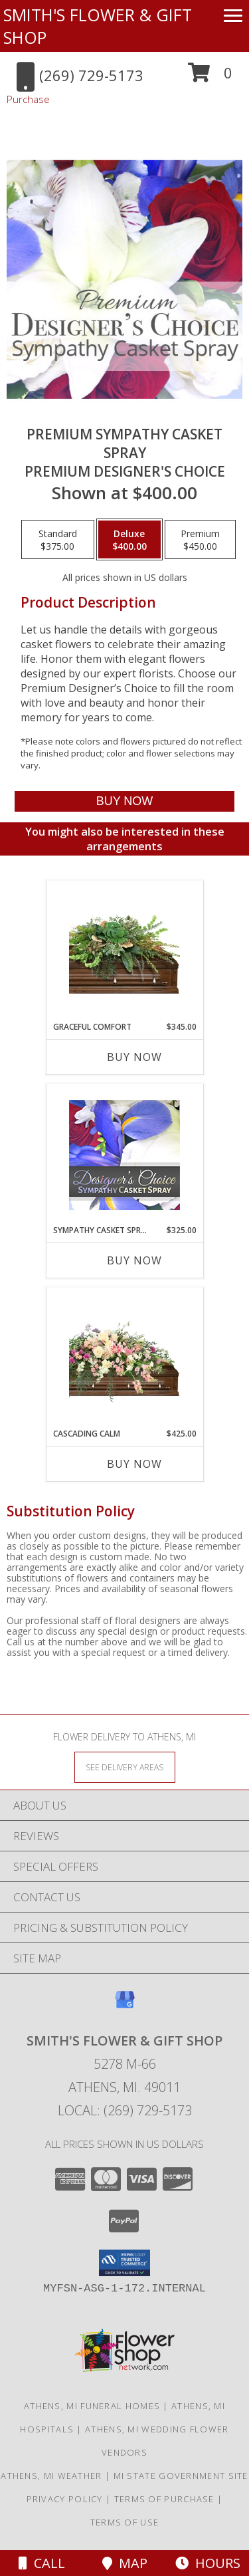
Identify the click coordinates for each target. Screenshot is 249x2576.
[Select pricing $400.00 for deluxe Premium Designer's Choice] (129, 540)
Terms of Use (124, 2522)
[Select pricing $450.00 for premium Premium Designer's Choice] (200, 540)
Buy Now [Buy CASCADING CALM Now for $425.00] (134, 1464)
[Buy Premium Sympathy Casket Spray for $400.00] (124, 801)
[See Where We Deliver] (124, 1766)
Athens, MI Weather (51, 2476)
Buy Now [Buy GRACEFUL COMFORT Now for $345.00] (134, 1057)
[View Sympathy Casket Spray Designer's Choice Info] (124, 1154)
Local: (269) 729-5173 (125, 2110)
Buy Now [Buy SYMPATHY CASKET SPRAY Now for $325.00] (134, 1260)
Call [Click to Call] (42, 2563)
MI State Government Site (181, 2476)
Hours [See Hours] (207, 2563)
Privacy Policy (65, 2499)
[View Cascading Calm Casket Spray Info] (124, 1357)
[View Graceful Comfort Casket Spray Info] (124, 950)
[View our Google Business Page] (124, 2006)
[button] (210, 77)
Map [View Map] (124, 2563)
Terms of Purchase (164, 2499)
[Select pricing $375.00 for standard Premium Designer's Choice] (58, 540)
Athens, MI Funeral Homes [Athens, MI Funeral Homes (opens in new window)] (92, 2406)
